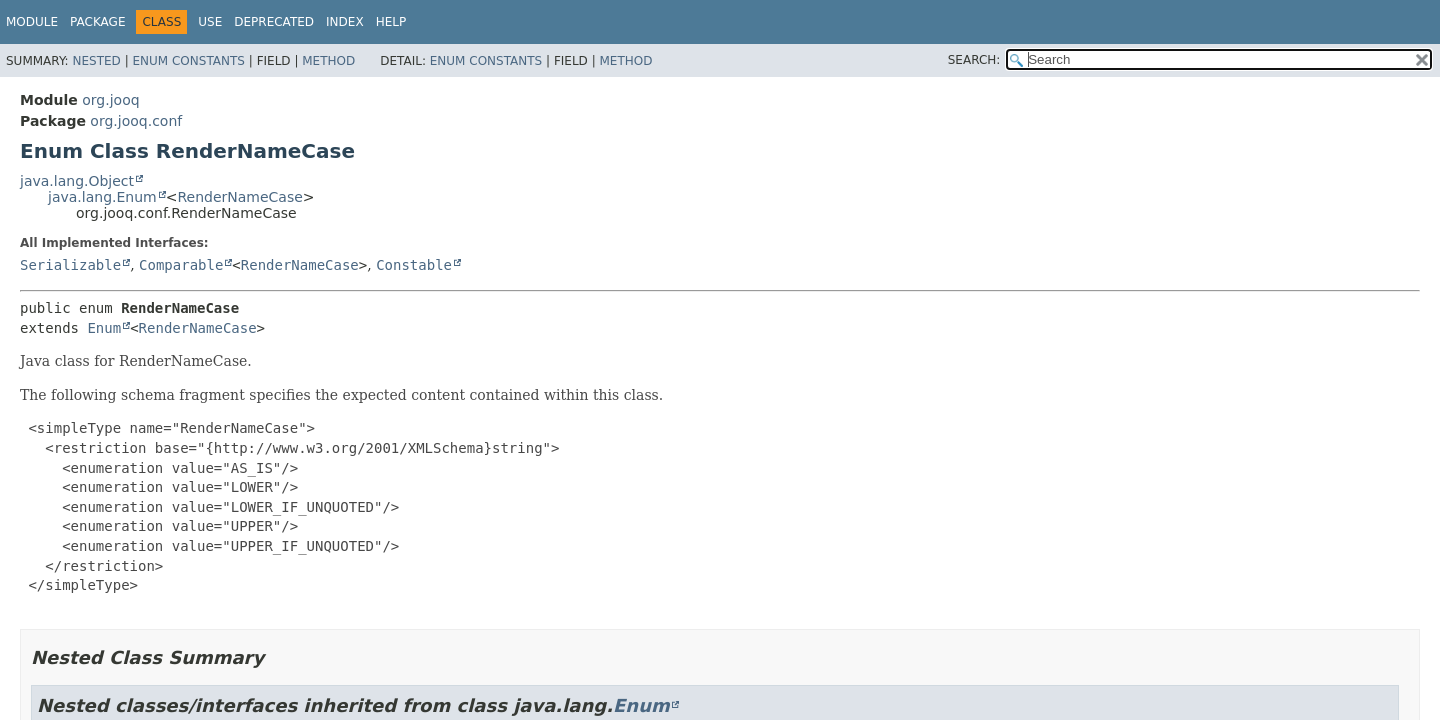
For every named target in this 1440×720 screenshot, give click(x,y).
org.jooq (110, 100)
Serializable (70, 265)
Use (210, 22)
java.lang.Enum (102, 197)
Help (391, 22)
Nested (96, 61)
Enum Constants (188, 61)
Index (345, 22)
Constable (414, 265)
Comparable (181, 265)
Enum (104, 328)
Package (97, 22)
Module (32, 22)
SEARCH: (974, 60)
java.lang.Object (77, 181)
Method (328, 61)
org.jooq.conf (136, 121)
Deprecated (274, 22)
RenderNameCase (239, 197)
